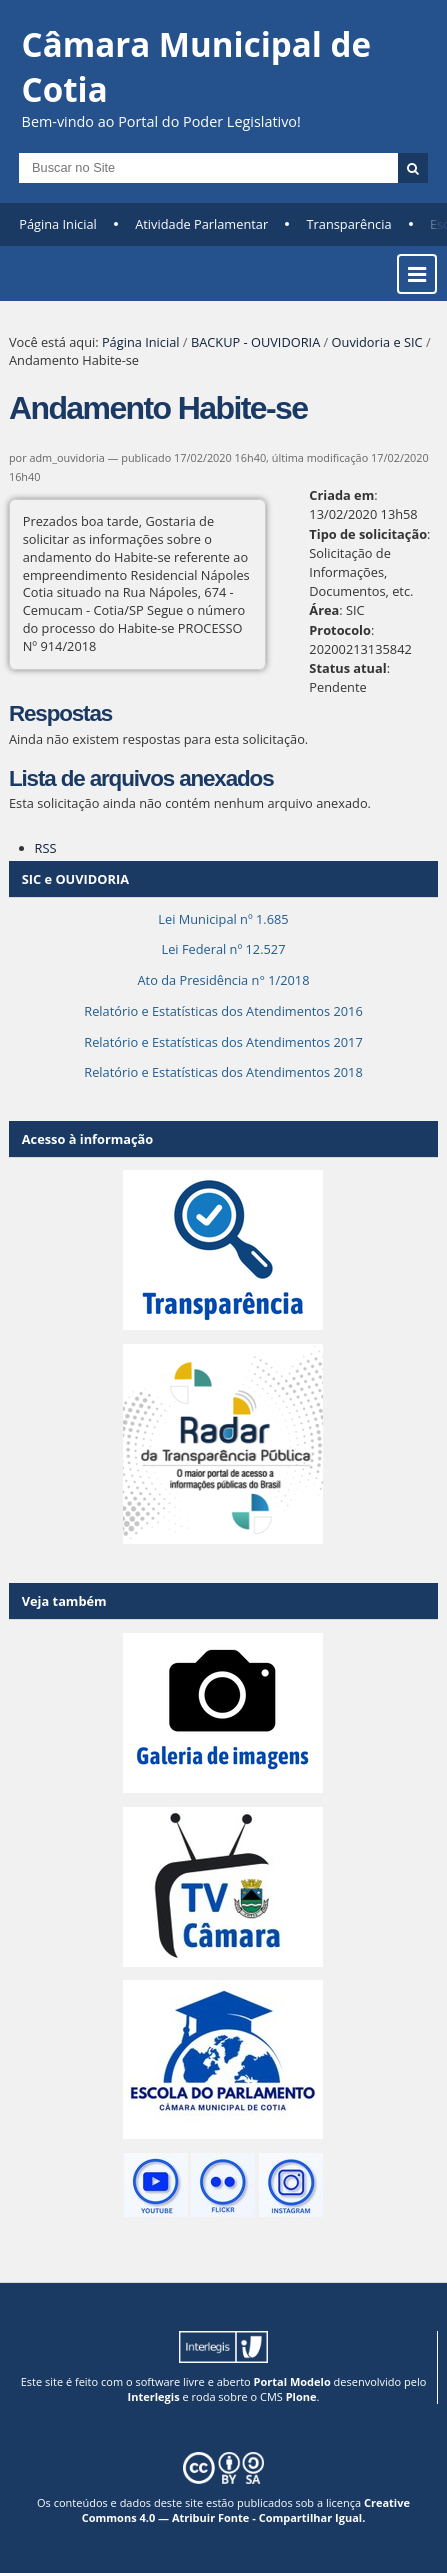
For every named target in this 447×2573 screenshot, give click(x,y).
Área (324, 610)
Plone (301, 2396)
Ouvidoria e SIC (377, 342)
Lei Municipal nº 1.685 (223, 919)
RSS (46, 848)
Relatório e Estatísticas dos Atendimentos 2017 (223, 1042)
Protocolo (340, 630)
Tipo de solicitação (368, 534)
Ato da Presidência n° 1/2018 (224, 980)
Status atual (347, 668)
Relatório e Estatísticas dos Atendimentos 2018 (223, 1072)
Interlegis (154, 2396)
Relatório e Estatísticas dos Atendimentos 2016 (223, 1011)
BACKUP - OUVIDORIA (255, 342)
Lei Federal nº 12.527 (223, 949)
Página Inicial (58, 224)
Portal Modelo (292, 2381)
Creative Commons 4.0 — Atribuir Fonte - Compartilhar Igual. (246, 2510)
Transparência (349, 224)
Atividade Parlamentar (201, 224)
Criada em (341, 495)
